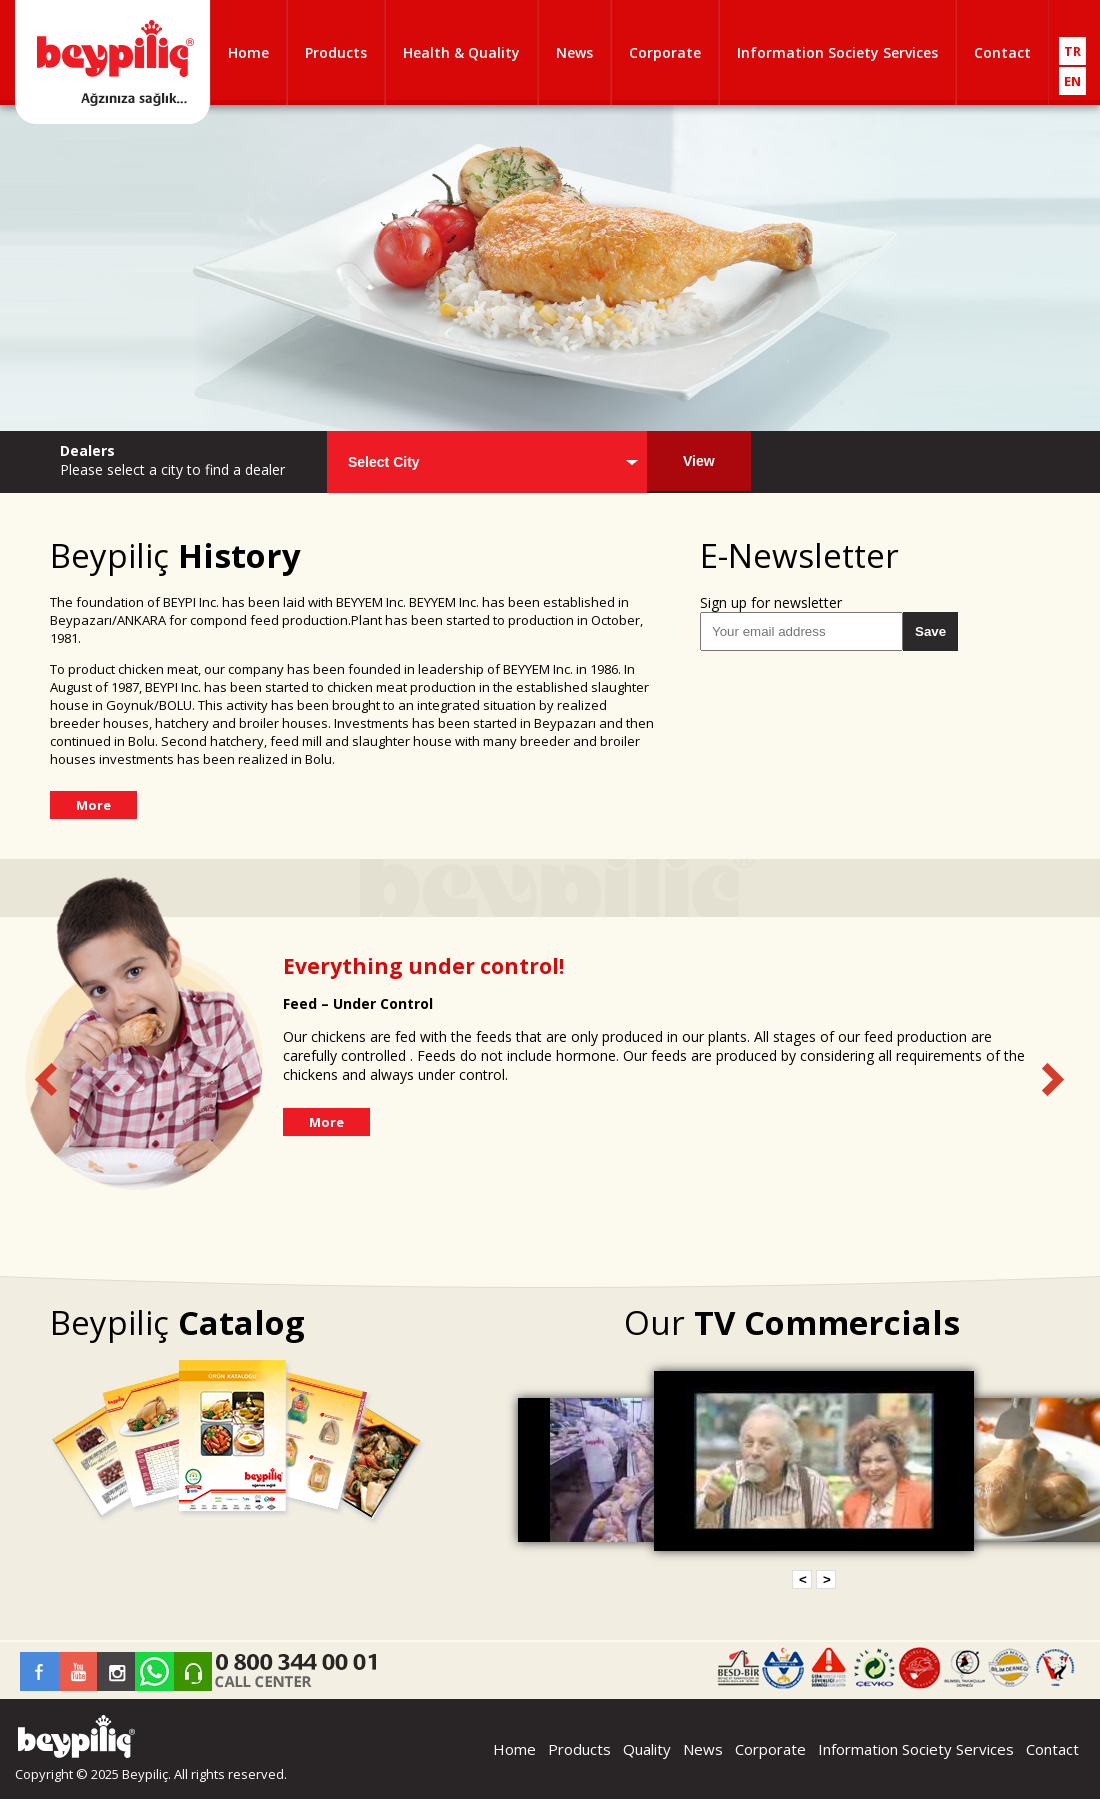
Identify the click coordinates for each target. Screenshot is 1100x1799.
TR (1072, 51)
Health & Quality (461, 52)
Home (248, 52)
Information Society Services (837, 52)
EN (1072, 81)
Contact (1002, 52)
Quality (647, 1749)
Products (336, 52)
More (93, 805)
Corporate (665, 52)
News (574, 52)
